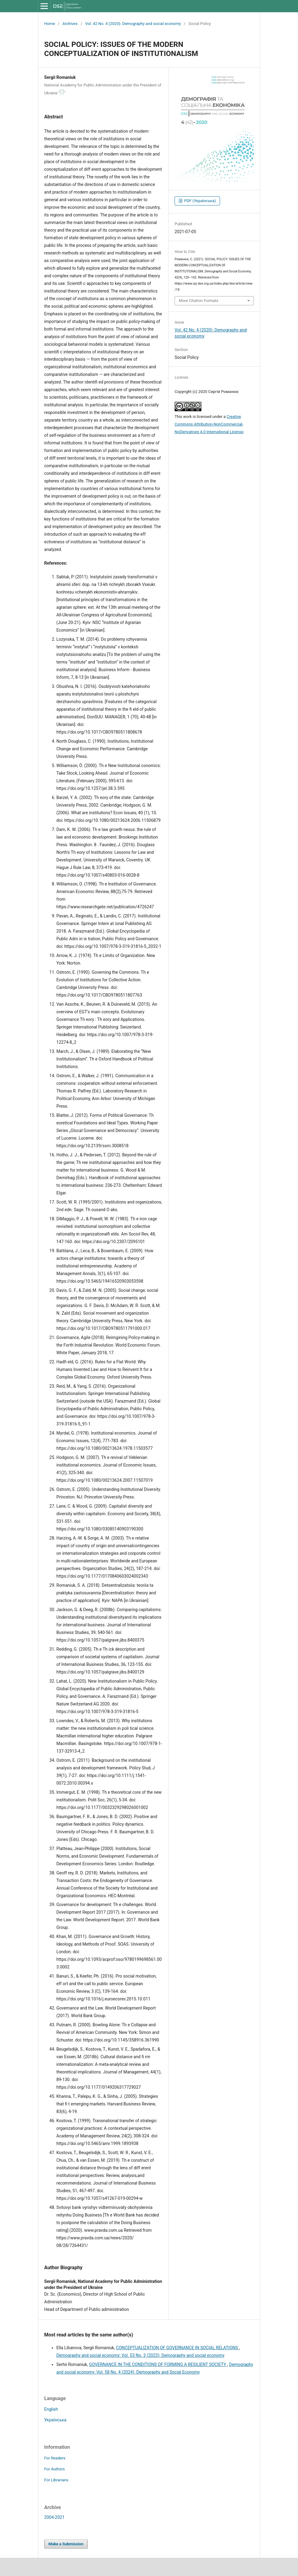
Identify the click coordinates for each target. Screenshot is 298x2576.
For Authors (54, 2469)
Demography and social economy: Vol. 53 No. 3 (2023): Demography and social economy (140, 2355)
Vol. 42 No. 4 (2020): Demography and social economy (133, 23)
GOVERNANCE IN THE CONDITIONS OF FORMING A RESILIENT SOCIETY (158, 2364)
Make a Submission (65, 2544)
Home (49, 23)
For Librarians (56, 2480)
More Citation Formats (198, 300)
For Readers (55, 2458)
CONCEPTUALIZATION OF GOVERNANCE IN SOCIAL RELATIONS (177, 2347)
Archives (70, 23)
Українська (55, 2419)
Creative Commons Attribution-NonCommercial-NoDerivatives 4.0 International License (209, 424)
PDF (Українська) (199, 200)
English (51, 2409)
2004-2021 (54, 2517)
